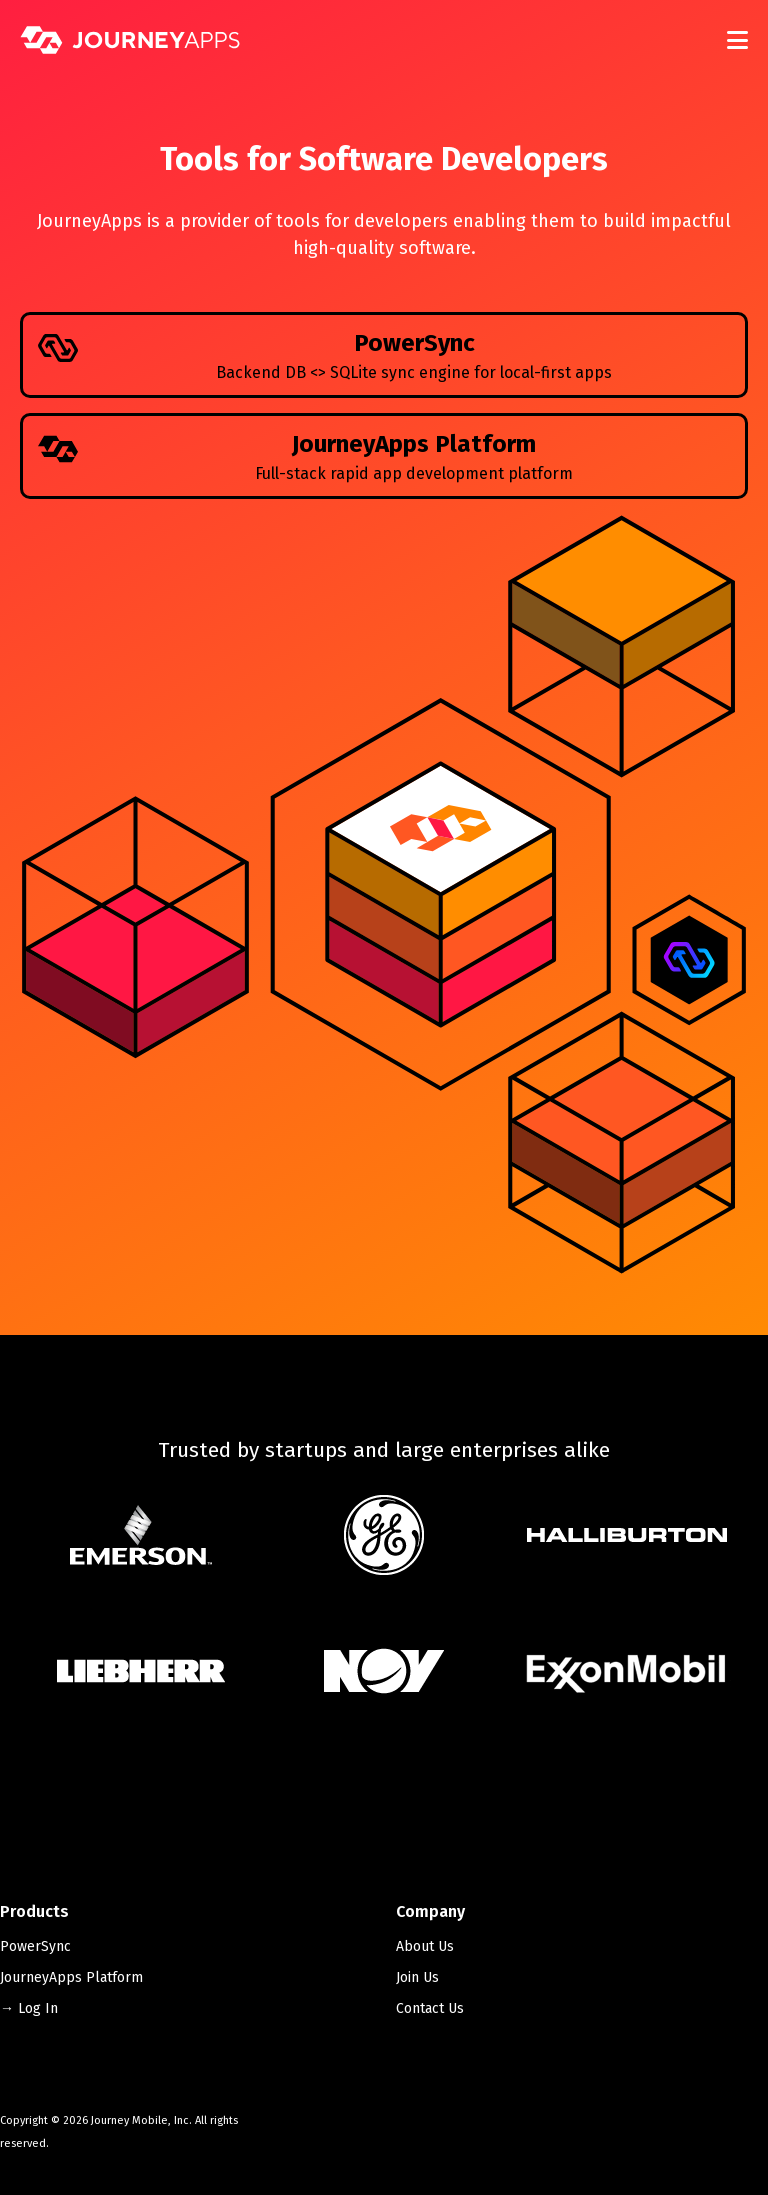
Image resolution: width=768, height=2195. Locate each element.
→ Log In (29, 2008)
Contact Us (430, 2008)
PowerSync (35, 1946)
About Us (425, 1946)
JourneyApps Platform (71, 1977)
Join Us (417, 1977)
